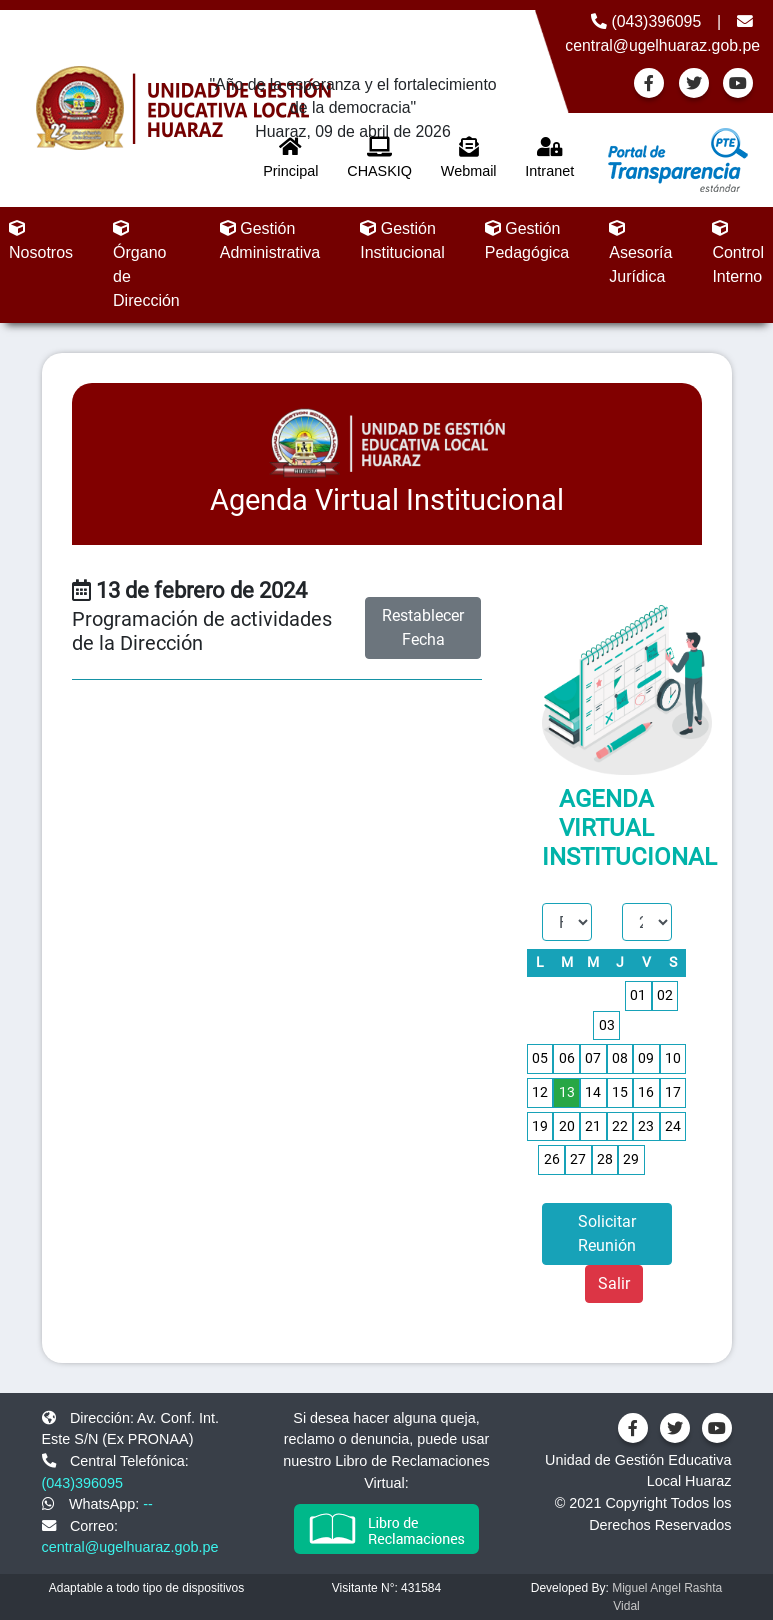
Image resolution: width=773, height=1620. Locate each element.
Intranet (549, 158)
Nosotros (41, 240)
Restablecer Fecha (423, 627)
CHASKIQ (379, 158)
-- (148, 1504)
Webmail (469, 158)
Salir (614, 1283)
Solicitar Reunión (607, 1233)
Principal (290, 158)
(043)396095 (646, 21)
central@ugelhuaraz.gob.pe (130, 1547)
